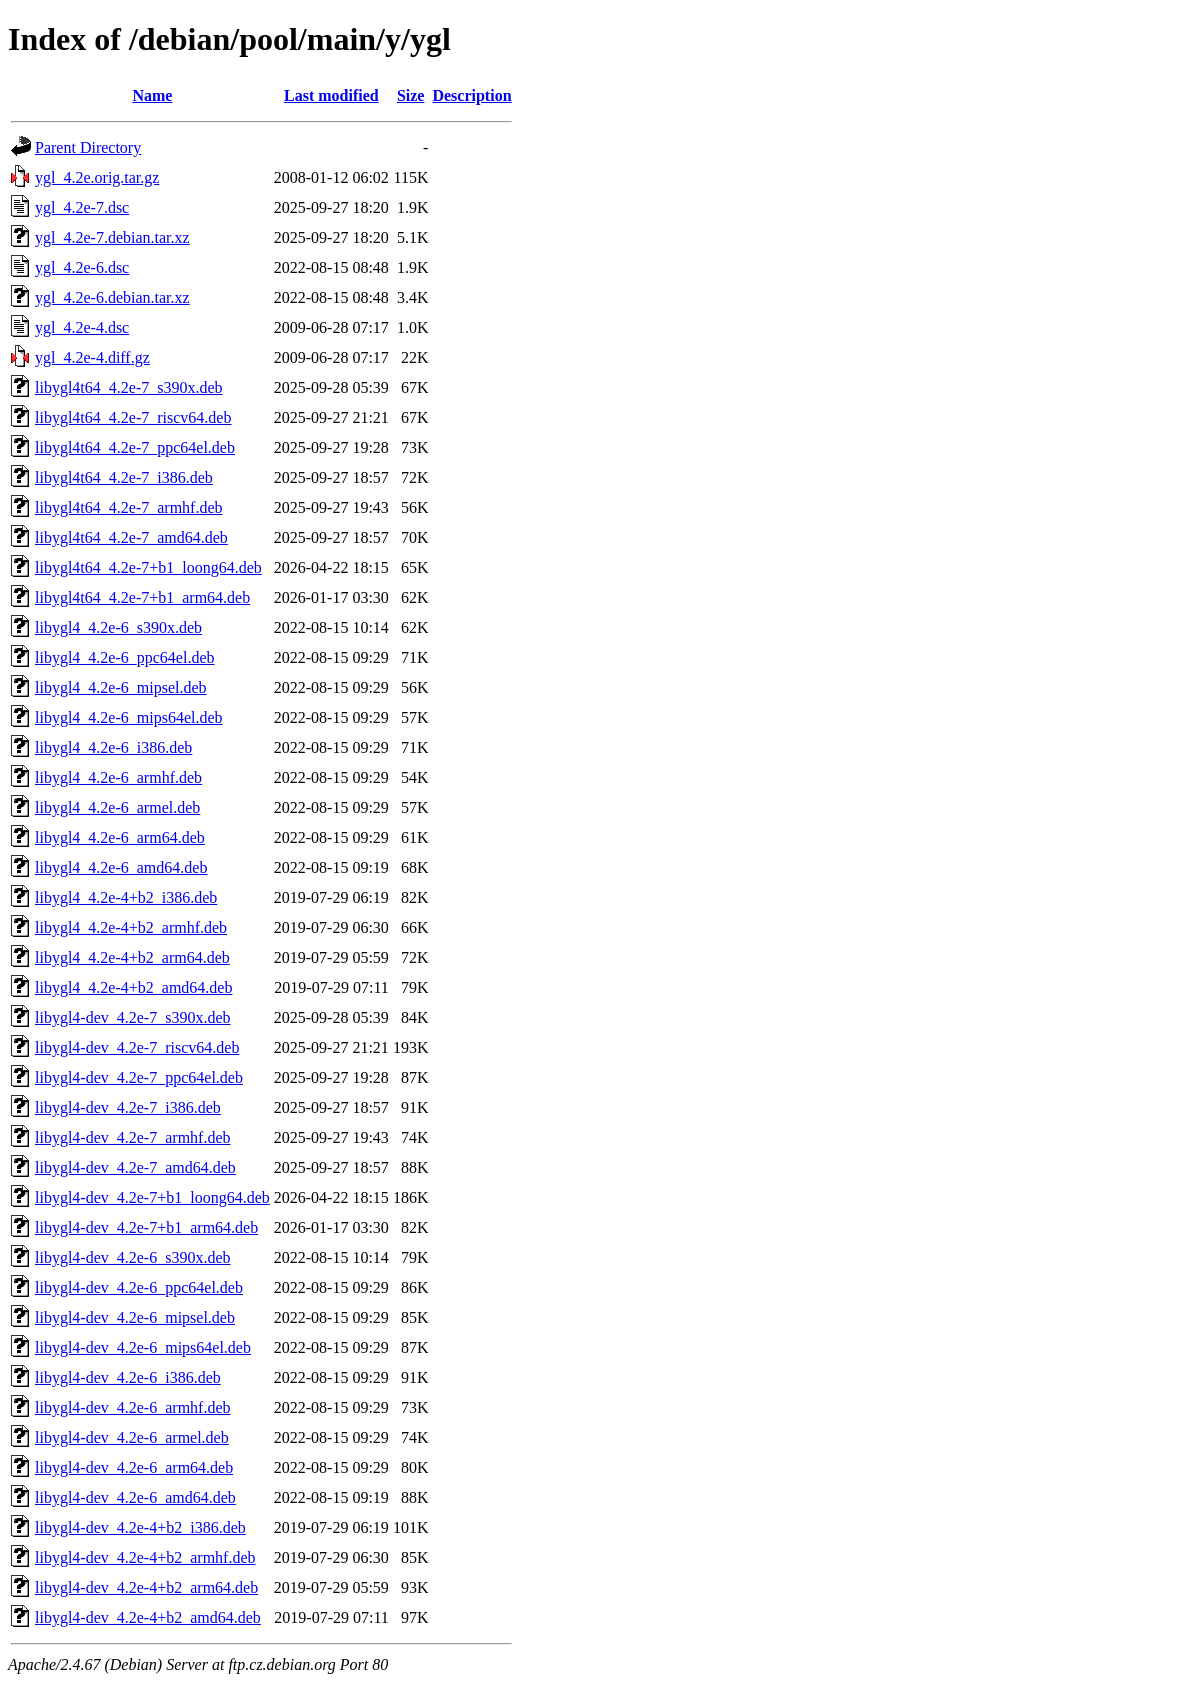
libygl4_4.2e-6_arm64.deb (120, 837)
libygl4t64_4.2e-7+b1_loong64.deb (148, 567)
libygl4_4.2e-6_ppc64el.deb (125, 657)
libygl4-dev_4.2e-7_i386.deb (128, 1107)
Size (411, 95)
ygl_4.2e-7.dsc (82, 207)
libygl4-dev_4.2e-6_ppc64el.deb (139, 1287)
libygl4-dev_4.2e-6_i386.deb (128, 1377)
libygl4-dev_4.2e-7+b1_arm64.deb (146, 1227)
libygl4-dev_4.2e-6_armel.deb (132, 1437)
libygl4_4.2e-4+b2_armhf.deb (131, 927)
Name (152, 95)
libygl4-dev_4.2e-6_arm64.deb (134, 1467)
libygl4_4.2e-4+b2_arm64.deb (132, 957)
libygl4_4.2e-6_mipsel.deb (121, 687)
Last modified (331, 95)
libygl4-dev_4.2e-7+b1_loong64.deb (152, 1197)
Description (471, 95)
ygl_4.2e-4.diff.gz (92, 357)
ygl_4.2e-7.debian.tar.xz (112, 237)
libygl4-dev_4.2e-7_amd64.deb (135, 1167)
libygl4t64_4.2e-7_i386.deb (124, 477)
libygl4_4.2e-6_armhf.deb (118, 777)
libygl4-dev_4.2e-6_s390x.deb (133, 1257)
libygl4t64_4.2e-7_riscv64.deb (133, 417)
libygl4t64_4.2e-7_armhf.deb (129, 507)
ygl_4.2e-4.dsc (82, 327)
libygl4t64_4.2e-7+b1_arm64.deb (142, 597)
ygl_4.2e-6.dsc (82, 267)
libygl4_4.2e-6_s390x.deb (118, 627)
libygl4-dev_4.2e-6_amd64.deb (135, 1497)
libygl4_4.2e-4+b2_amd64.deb (133, 987)
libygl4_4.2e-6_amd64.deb (121, 867)
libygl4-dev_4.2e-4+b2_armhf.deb (145, 1557)
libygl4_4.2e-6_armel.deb (117, 807)
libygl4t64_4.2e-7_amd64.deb (131, 537)
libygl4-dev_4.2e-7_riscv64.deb (137, 1047)
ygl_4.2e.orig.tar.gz (97, 177)
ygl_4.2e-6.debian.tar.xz (112, 297)
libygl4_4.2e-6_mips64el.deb (129, 717)
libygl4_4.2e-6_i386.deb (113, 747)
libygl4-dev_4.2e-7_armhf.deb (133, 1137)
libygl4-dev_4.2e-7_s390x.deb (133, 1017)
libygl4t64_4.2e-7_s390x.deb (129, 387)
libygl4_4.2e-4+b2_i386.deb (126, 897)
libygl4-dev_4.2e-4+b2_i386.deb (140, 1527)
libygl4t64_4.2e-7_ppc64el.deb (135, 447)
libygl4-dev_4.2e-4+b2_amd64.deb (148, 1617)
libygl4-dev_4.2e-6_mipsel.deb (135, 1317)
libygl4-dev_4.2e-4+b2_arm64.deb (146, 1587)
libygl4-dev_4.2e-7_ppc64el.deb (139, 1077)
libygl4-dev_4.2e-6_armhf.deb (133, 1407)
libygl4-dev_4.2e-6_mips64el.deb (143, 1347)
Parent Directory (88, 147)
